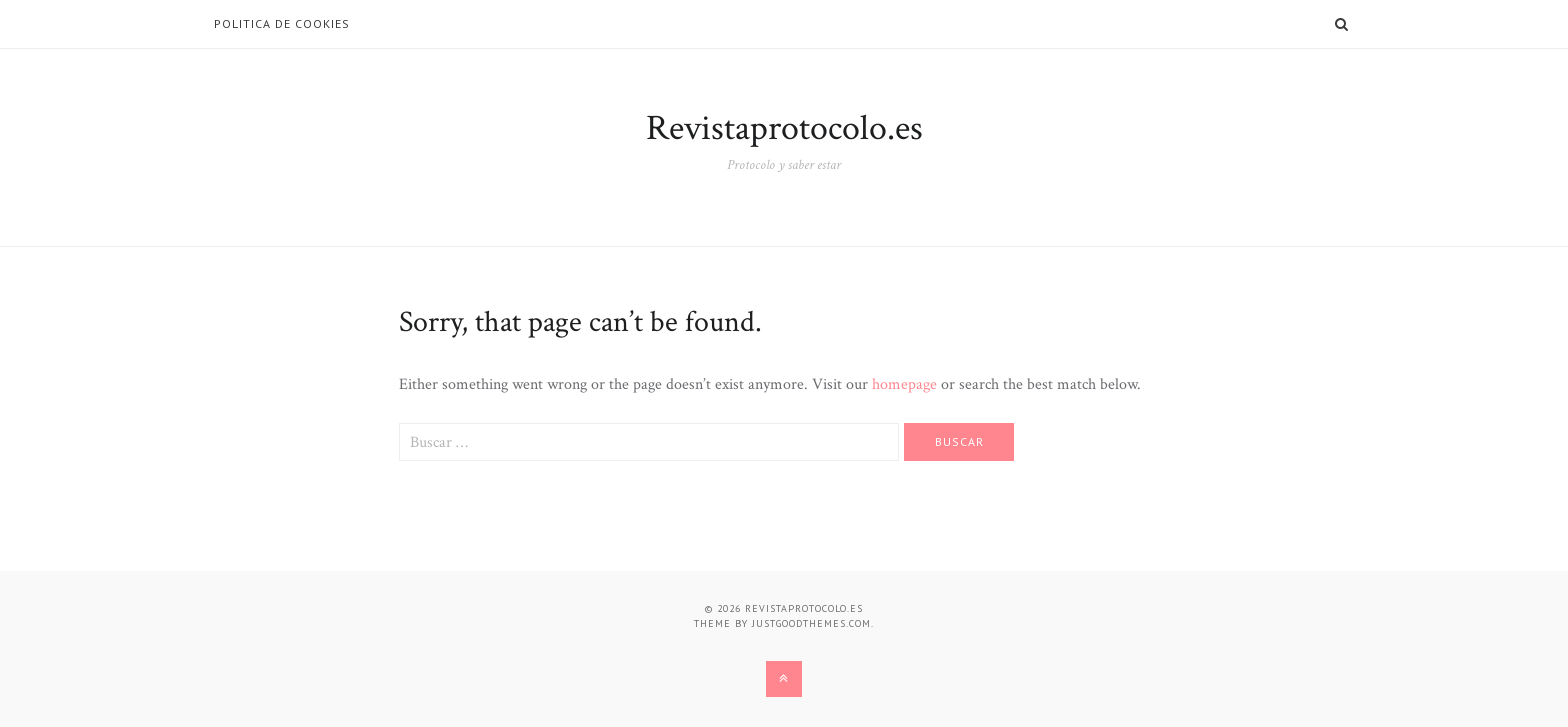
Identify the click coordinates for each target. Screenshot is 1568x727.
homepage (904, 384)
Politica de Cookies (282, 24)
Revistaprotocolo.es (784, 128)
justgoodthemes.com (811, 623)
